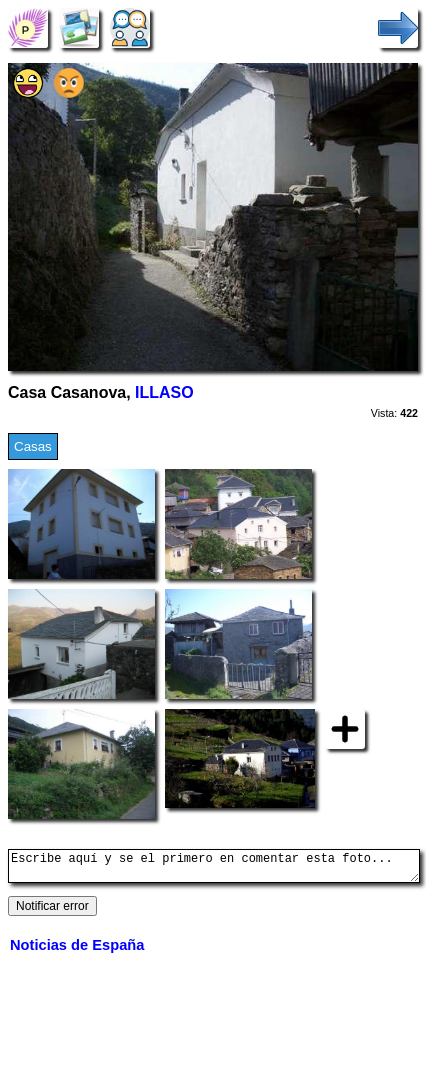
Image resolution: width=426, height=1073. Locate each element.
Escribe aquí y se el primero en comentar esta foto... (214, 869)
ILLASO (164, 392)
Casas (33, 446)
